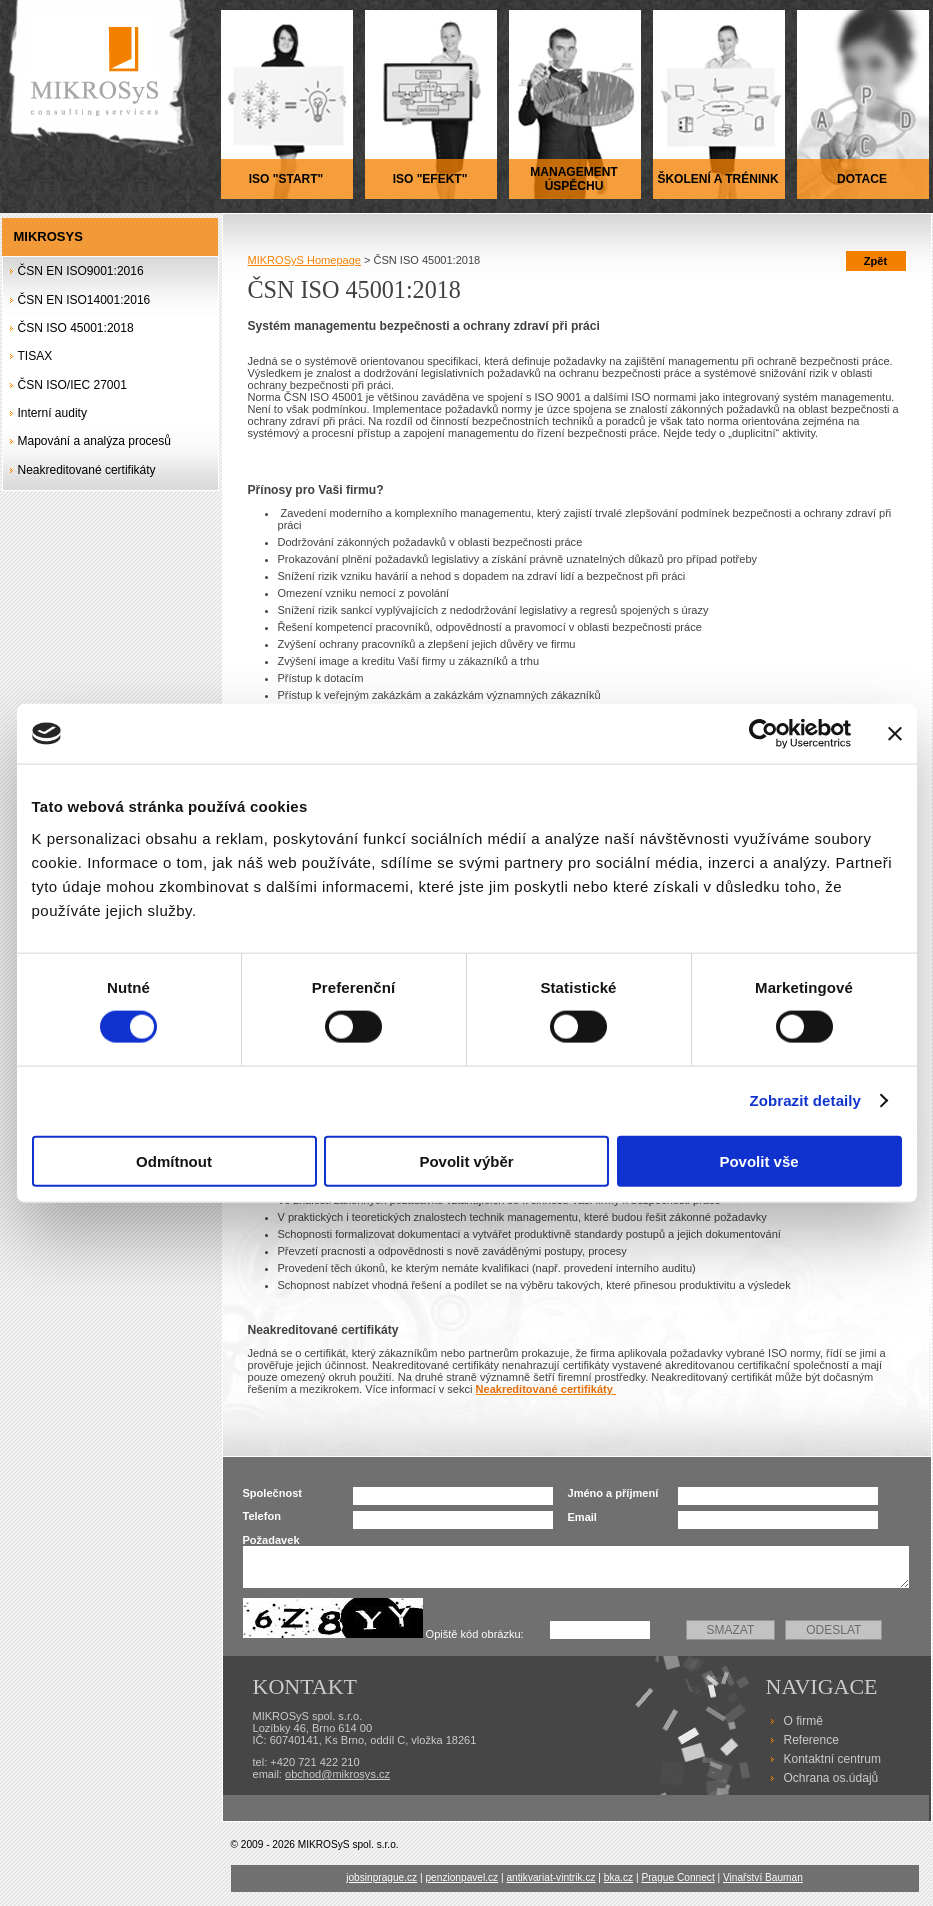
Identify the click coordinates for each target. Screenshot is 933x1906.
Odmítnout (174, 1160)
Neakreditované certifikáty (87, 470)
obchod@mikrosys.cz (337, 1774)
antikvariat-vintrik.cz (550, 1877)
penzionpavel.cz (461, 1877)
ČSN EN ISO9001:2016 (81, 271)
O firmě (803, 1721)
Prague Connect (677, 1877)
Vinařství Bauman (763, 1877)
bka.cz (618, 1877)
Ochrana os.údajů (831, 1778)
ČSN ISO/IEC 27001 (72, 385)
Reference (811, 1740)
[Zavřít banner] (895, 734)
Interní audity (52, 413)
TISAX (35, 356)
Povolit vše (758, 1160)
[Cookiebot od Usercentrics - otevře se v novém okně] (763, 734)
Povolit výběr (466, 1160)
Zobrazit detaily (805, 1100)
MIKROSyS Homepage (304, 260)
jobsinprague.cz (381, 1877)
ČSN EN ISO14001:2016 (84, 300)
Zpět (875, 261)
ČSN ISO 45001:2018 (76, 328)
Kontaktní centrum (832, 1759)
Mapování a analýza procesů (94, 441)
